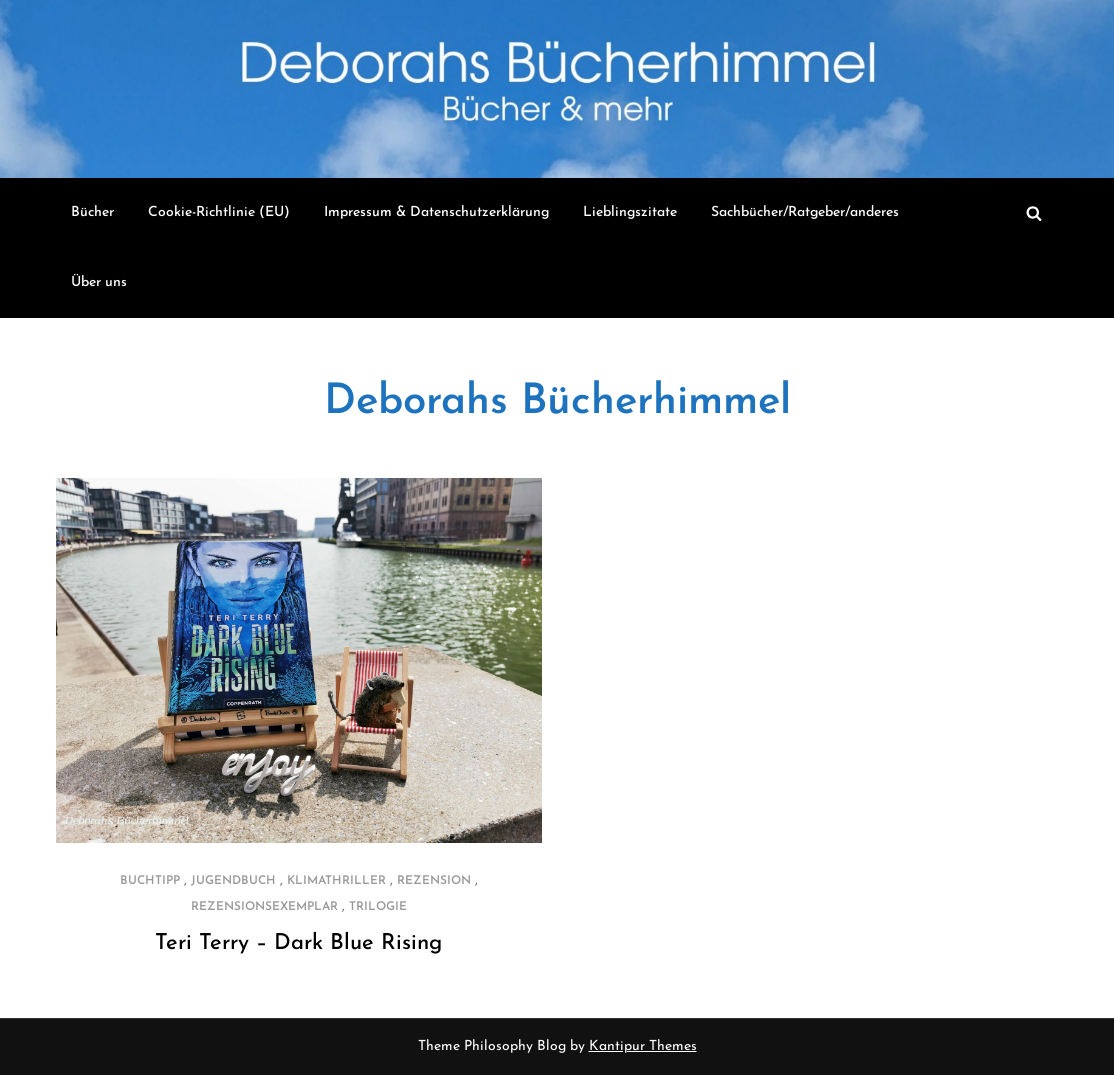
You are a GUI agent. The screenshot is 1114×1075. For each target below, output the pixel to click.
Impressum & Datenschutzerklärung (436, 212)
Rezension (434, 881)
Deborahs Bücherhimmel (557, 402)
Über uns (99, 282)
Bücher (92, 212)
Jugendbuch (233, 881)
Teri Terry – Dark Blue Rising (298, 943)
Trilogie (378, 907)
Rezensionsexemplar (264, 907)
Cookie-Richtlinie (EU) (219, 212)
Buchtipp (150, 881)
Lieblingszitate (630, 212)
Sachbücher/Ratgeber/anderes (805, 212)
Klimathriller (336, 881)
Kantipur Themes (643, 1046)
